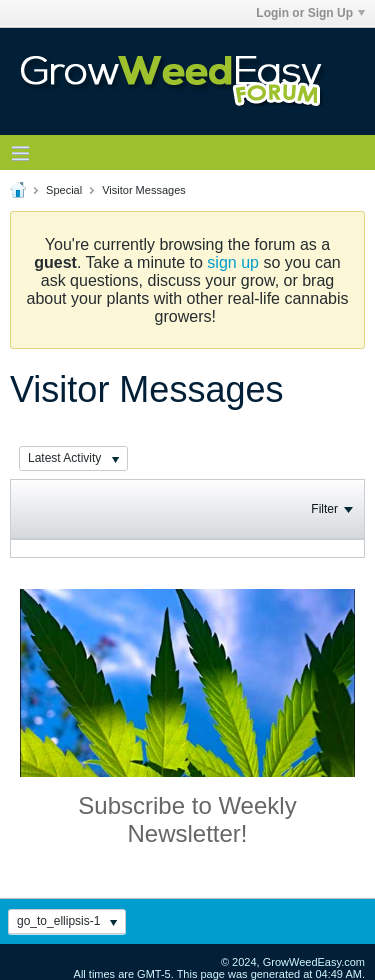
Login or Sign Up (310, 13)
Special (64, 190)
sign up (233, 262)
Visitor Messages (144, 190)
